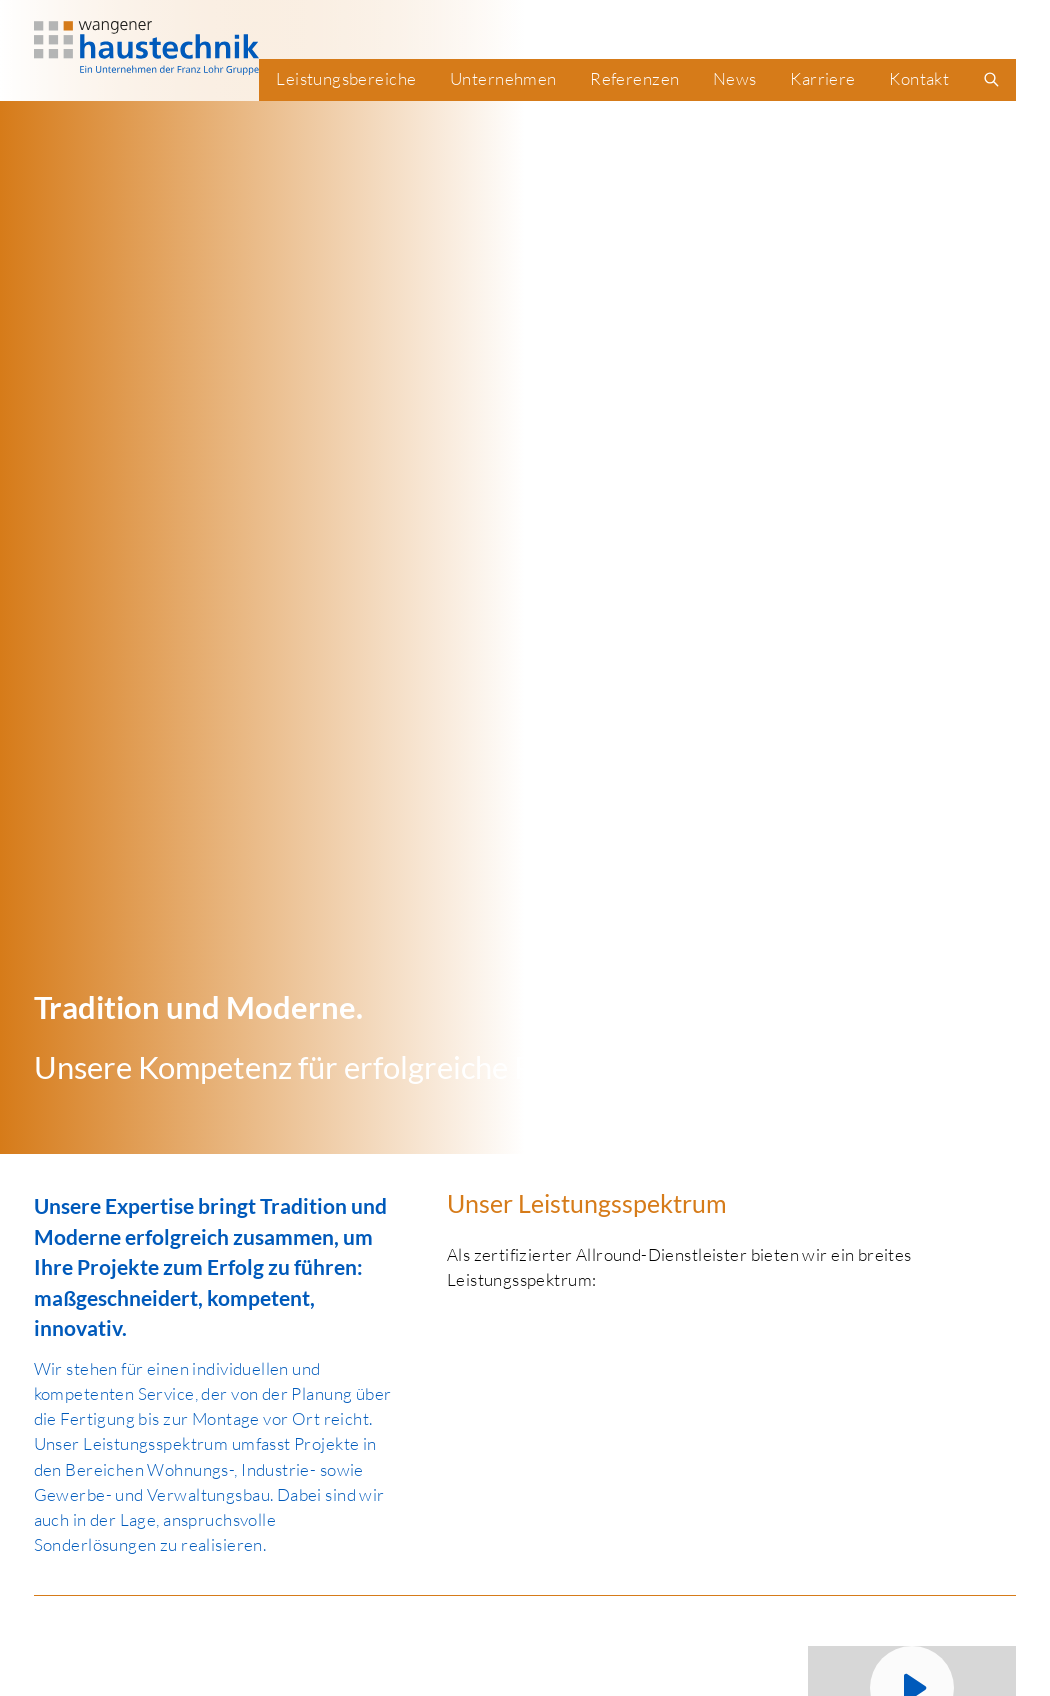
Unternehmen (503, 78)
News (735, 78)
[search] (991, 80)
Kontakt (919, 78)
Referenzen (634, 78)
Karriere (822, 78)
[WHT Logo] (147, 48)
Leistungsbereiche (346, 78)
